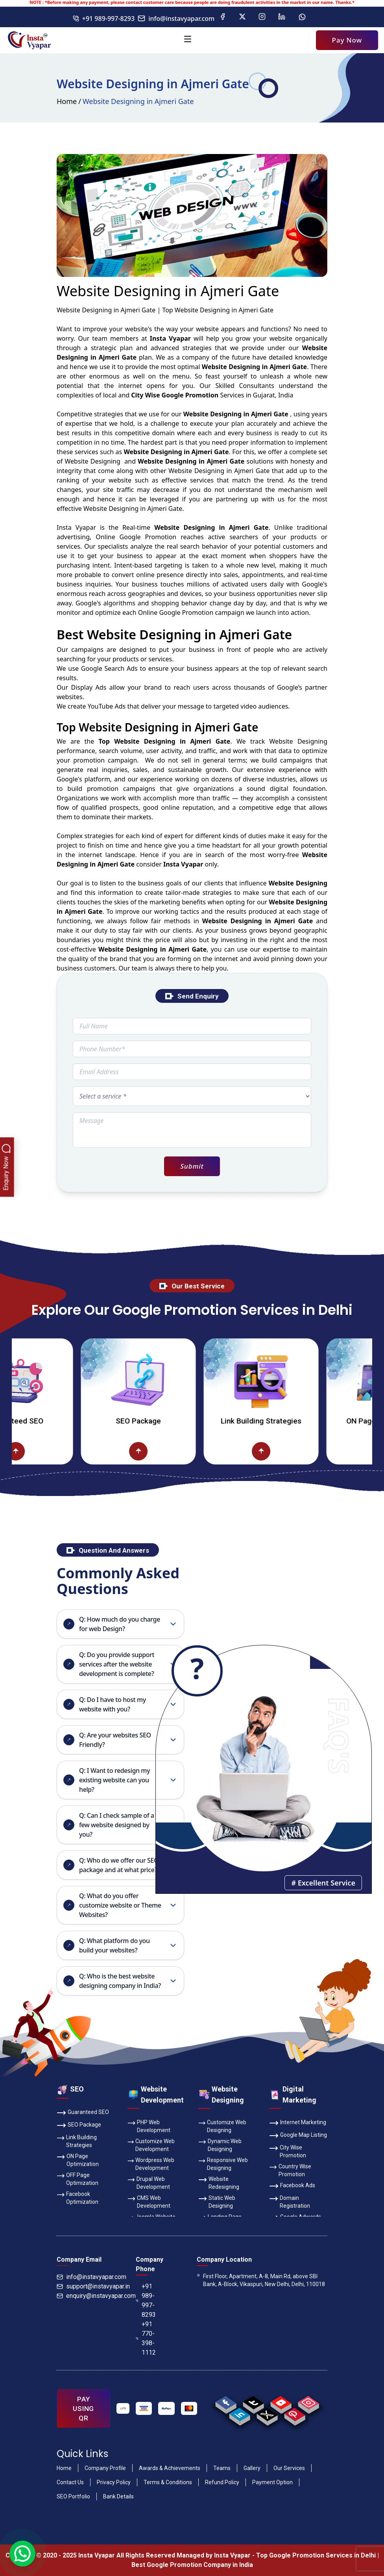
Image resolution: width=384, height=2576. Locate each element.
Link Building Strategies (284, 1420)
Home (67, 101)
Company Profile (105, 2468)
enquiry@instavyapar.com (96, 2295)
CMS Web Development (148, 2201)
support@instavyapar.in (93, 2286)
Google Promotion (148, 537)
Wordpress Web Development (150, 2163)
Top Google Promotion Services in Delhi (316, 2555)
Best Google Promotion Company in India (192, 2565)
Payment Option (272, 2482)
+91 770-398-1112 (146, 2338)
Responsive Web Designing (223, 2163)
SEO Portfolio (73, 2496)
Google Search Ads (109, 668)
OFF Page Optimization (77, 2178)
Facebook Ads (292, 2186)
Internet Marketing (297, 2123)
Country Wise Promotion (290, 2169)
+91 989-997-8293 (104, 18)
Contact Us (70, 2482)
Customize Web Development (151, 2144)
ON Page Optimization (78, 2159)
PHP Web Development (148, 2125)
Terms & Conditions (168, 2482)
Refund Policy (222, 2482)
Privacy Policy (114, 2482)
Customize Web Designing (222, 2125)
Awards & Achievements (169, 2468)
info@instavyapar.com (176, 18)
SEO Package (162, 1420)
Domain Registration (289, 2201)
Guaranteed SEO (83, 2113)
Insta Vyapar (76, 527)
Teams (222, 2468)
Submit (191, 1166)
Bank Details (118, 2496)
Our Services (289, 2468)
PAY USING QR (83, 2408)
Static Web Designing (216, 2201)
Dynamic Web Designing (220, 2144)
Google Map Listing (298, 2135)
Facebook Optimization (77, 2197)
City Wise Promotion (287, 2151)
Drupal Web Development (148, 2182)
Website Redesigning (218, 2182)
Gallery (252, 2468)
